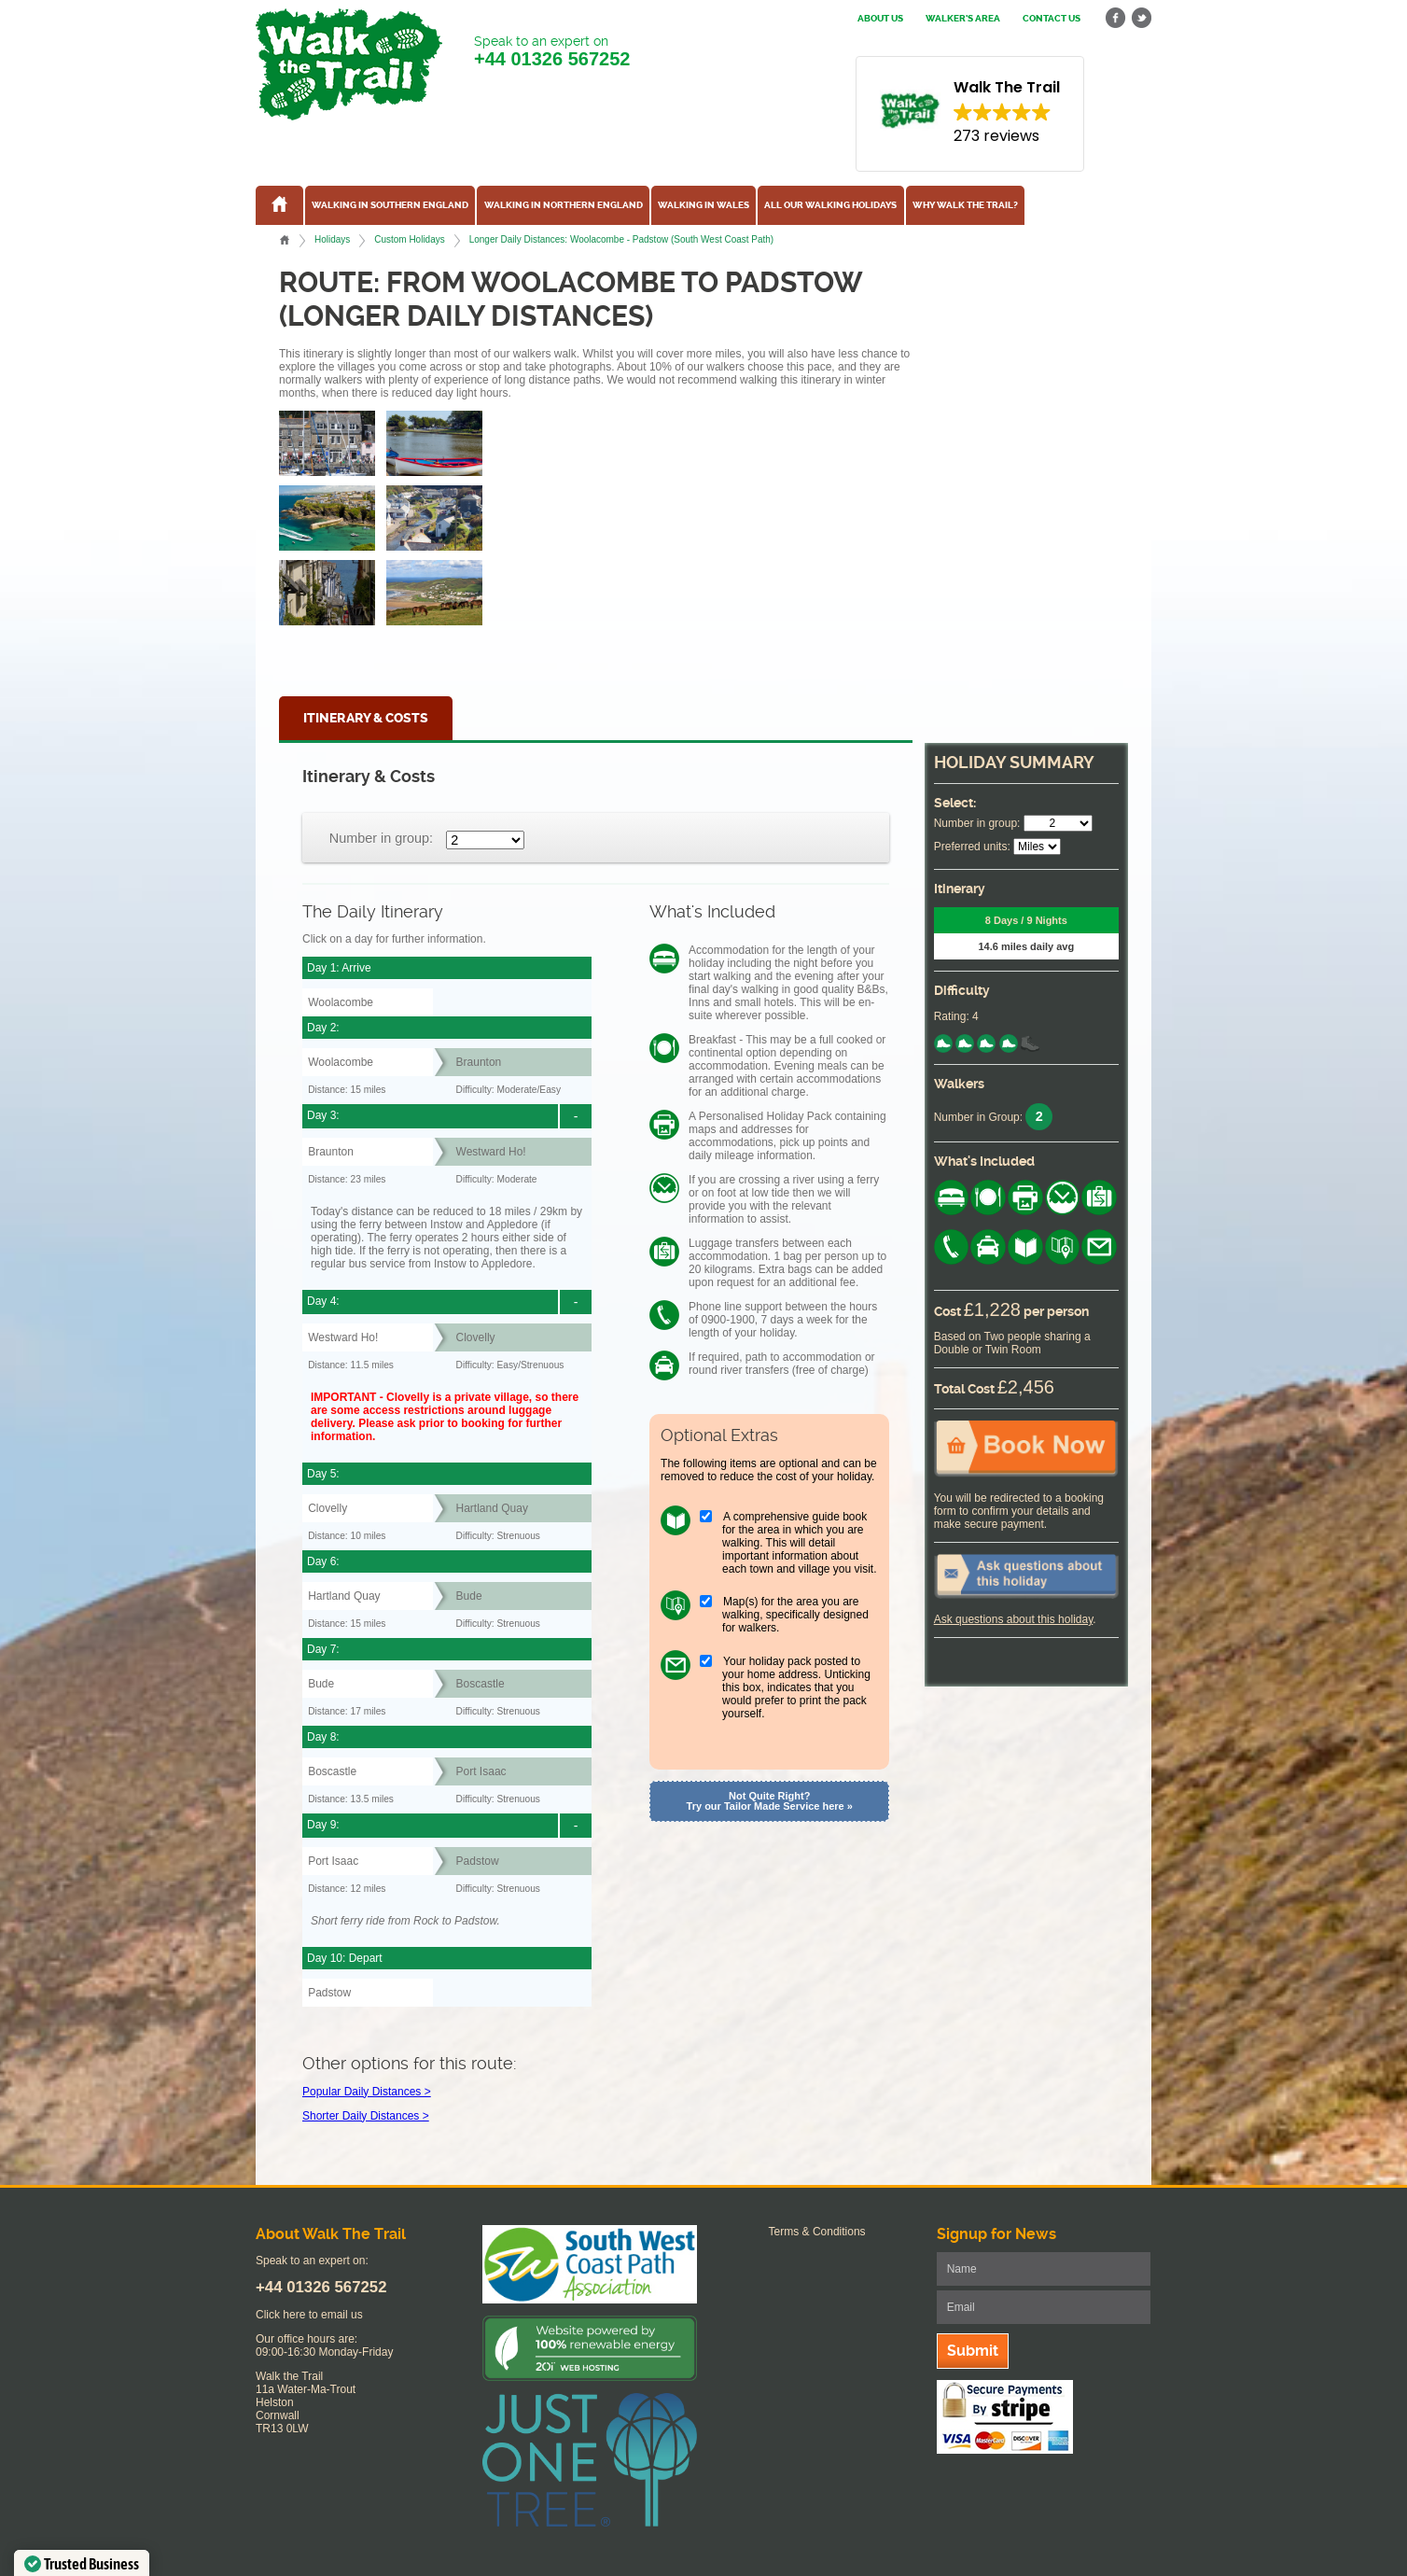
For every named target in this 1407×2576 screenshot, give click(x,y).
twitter (1141, 18)
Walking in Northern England (563, 205)
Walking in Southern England (390, 205)
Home (284, 239)
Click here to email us (309, 2314)
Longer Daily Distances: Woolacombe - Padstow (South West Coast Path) (621, 239)
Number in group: (381, 838)
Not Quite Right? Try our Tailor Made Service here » (770, 1801)
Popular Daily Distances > (366, 2091)
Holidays (332, 239)
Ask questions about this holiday (1014, 1619)
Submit (972, 2350)
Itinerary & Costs (365, 718)
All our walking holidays (830, 205)
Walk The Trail (349, 64)
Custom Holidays (409, 239)
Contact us (1051, 18)
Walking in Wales (703, 205)
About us (880, 18)
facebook (1116, 18)
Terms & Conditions (817, 2231)
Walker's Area (963, 18)
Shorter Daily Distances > (365, 2115)
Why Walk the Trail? (965, 205)
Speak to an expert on (552, 52)
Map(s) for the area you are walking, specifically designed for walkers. (795, 1614)
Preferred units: (972, 846)
